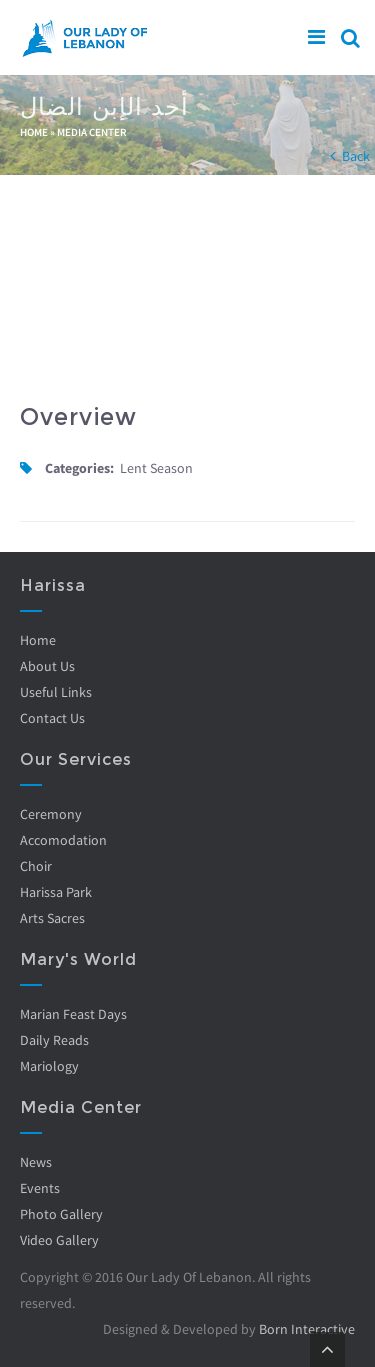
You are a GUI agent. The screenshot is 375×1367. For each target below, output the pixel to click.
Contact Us (52, 718)
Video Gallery (59, 1240)
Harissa (53, 585)
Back (356, 156)
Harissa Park (56, 892)
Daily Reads (54, 1040)
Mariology (49, 1066)
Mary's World (78, 959)
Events (40, 1188)
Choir (36, 866)
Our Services (76, 759)
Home (34, 132)
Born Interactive (307, 1329)
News (36, 1162)
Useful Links (56, 692)
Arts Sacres (52, 918)
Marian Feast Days (73, 1014)
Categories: (79, 468)
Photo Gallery (61, 1214)
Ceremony (51, 814)
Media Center (92, 132)
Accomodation (63, 840)
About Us (47, 666)
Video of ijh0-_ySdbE (187, 289)
